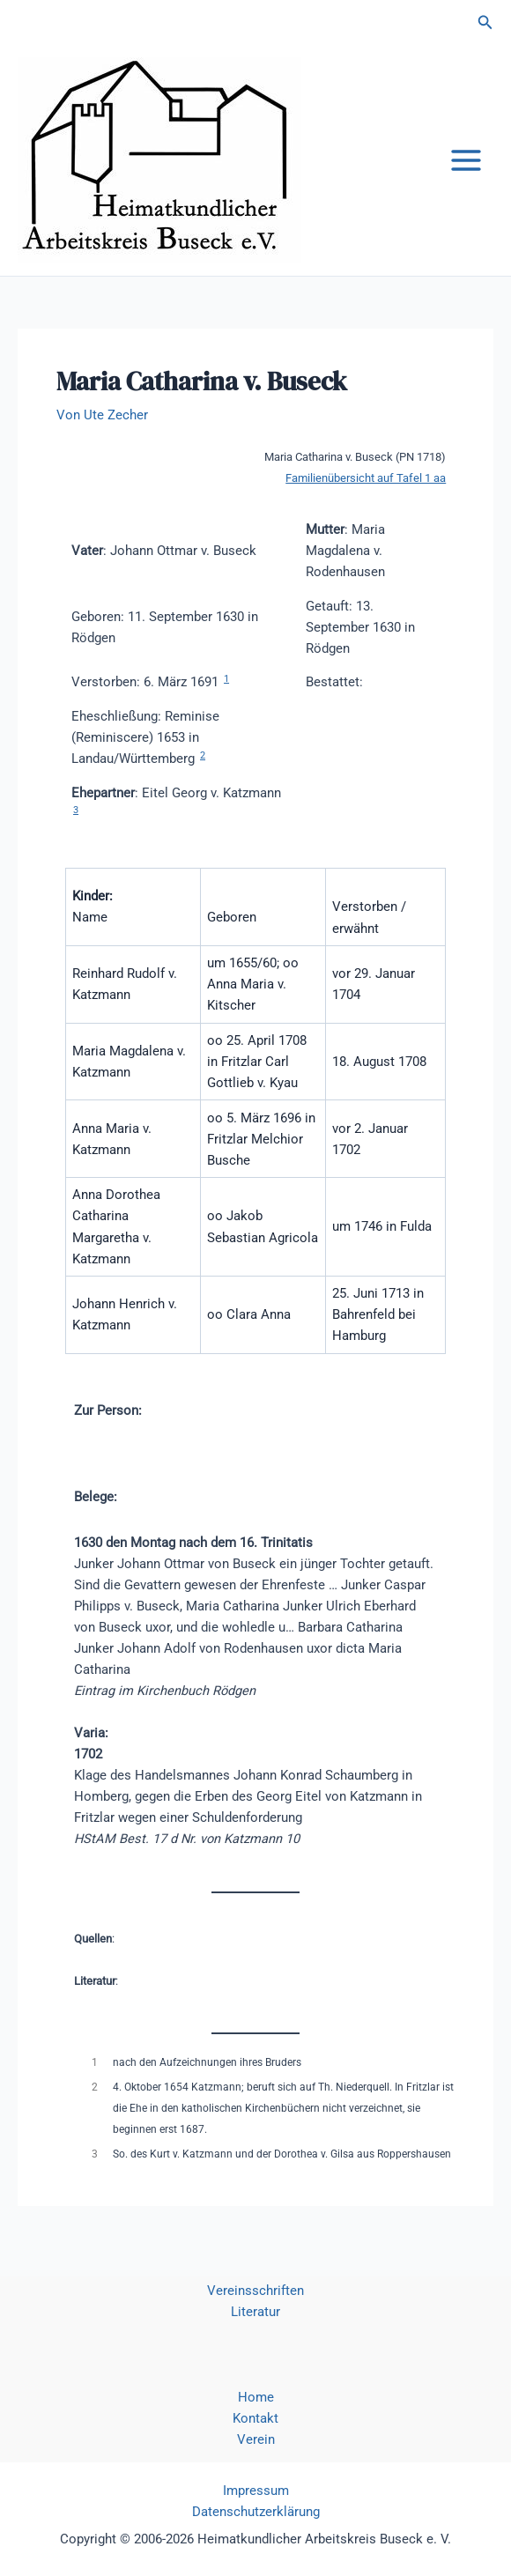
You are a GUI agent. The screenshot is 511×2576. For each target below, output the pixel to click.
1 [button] (226, 679)
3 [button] (75, 810)
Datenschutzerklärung (256, 2512)
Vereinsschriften (255, 2290)
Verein (256, 2439)
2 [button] (202, 755)
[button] (485, 22)
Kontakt (255, 2418)
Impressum (256, 2490)
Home (256, 2397)
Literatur (255, 2312)
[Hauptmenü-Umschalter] (466, 160)
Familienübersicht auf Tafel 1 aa (365, 478)
